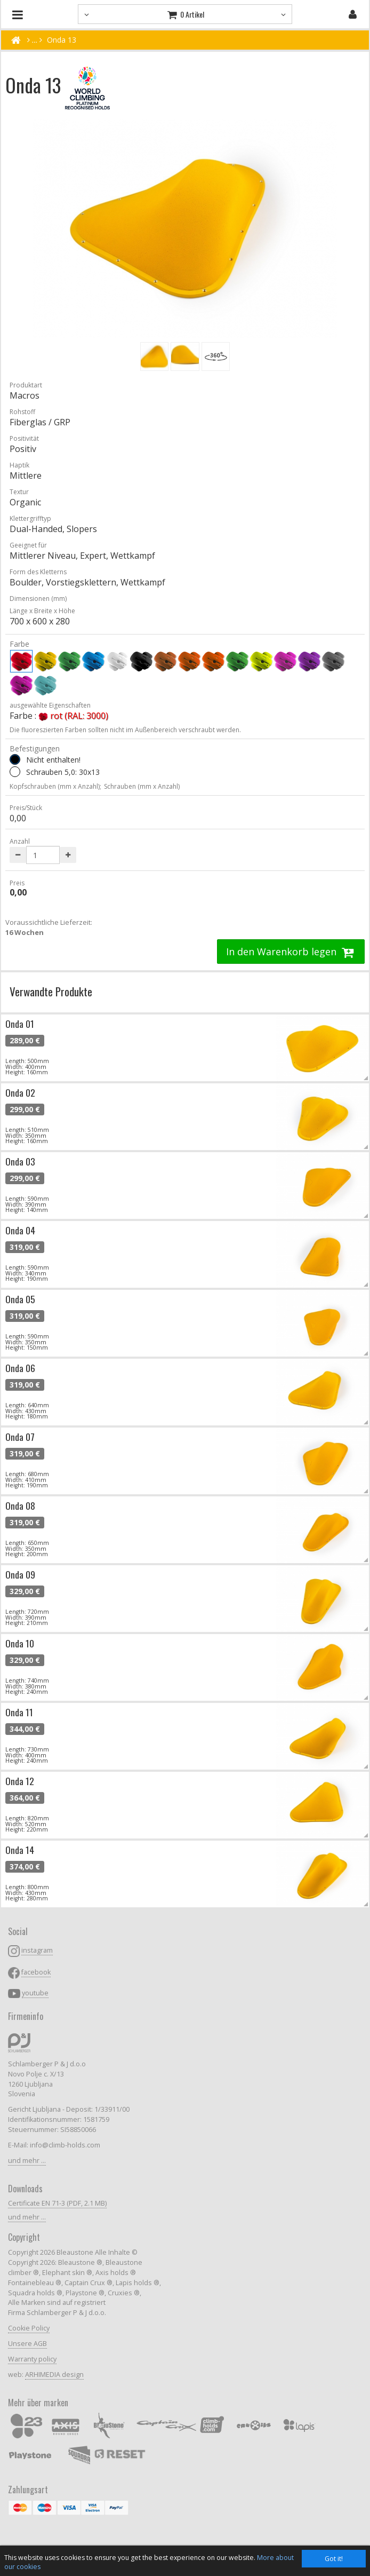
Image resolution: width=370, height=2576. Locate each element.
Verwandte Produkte (51, 991)
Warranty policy (32, 2359)
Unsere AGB (27, 2343)
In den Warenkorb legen (291, 951)
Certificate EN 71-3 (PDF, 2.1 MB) (57, 2203)
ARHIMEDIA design (54, 2374)
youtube (35, 1993)
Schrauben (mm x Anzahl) (142, 786)
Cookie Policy (29, 2328)
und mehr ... (27, 2160)
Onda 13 (61, 40)
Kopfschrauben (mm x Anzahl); (55, 786)
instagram (37, 1950)
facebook (36, 1972)
